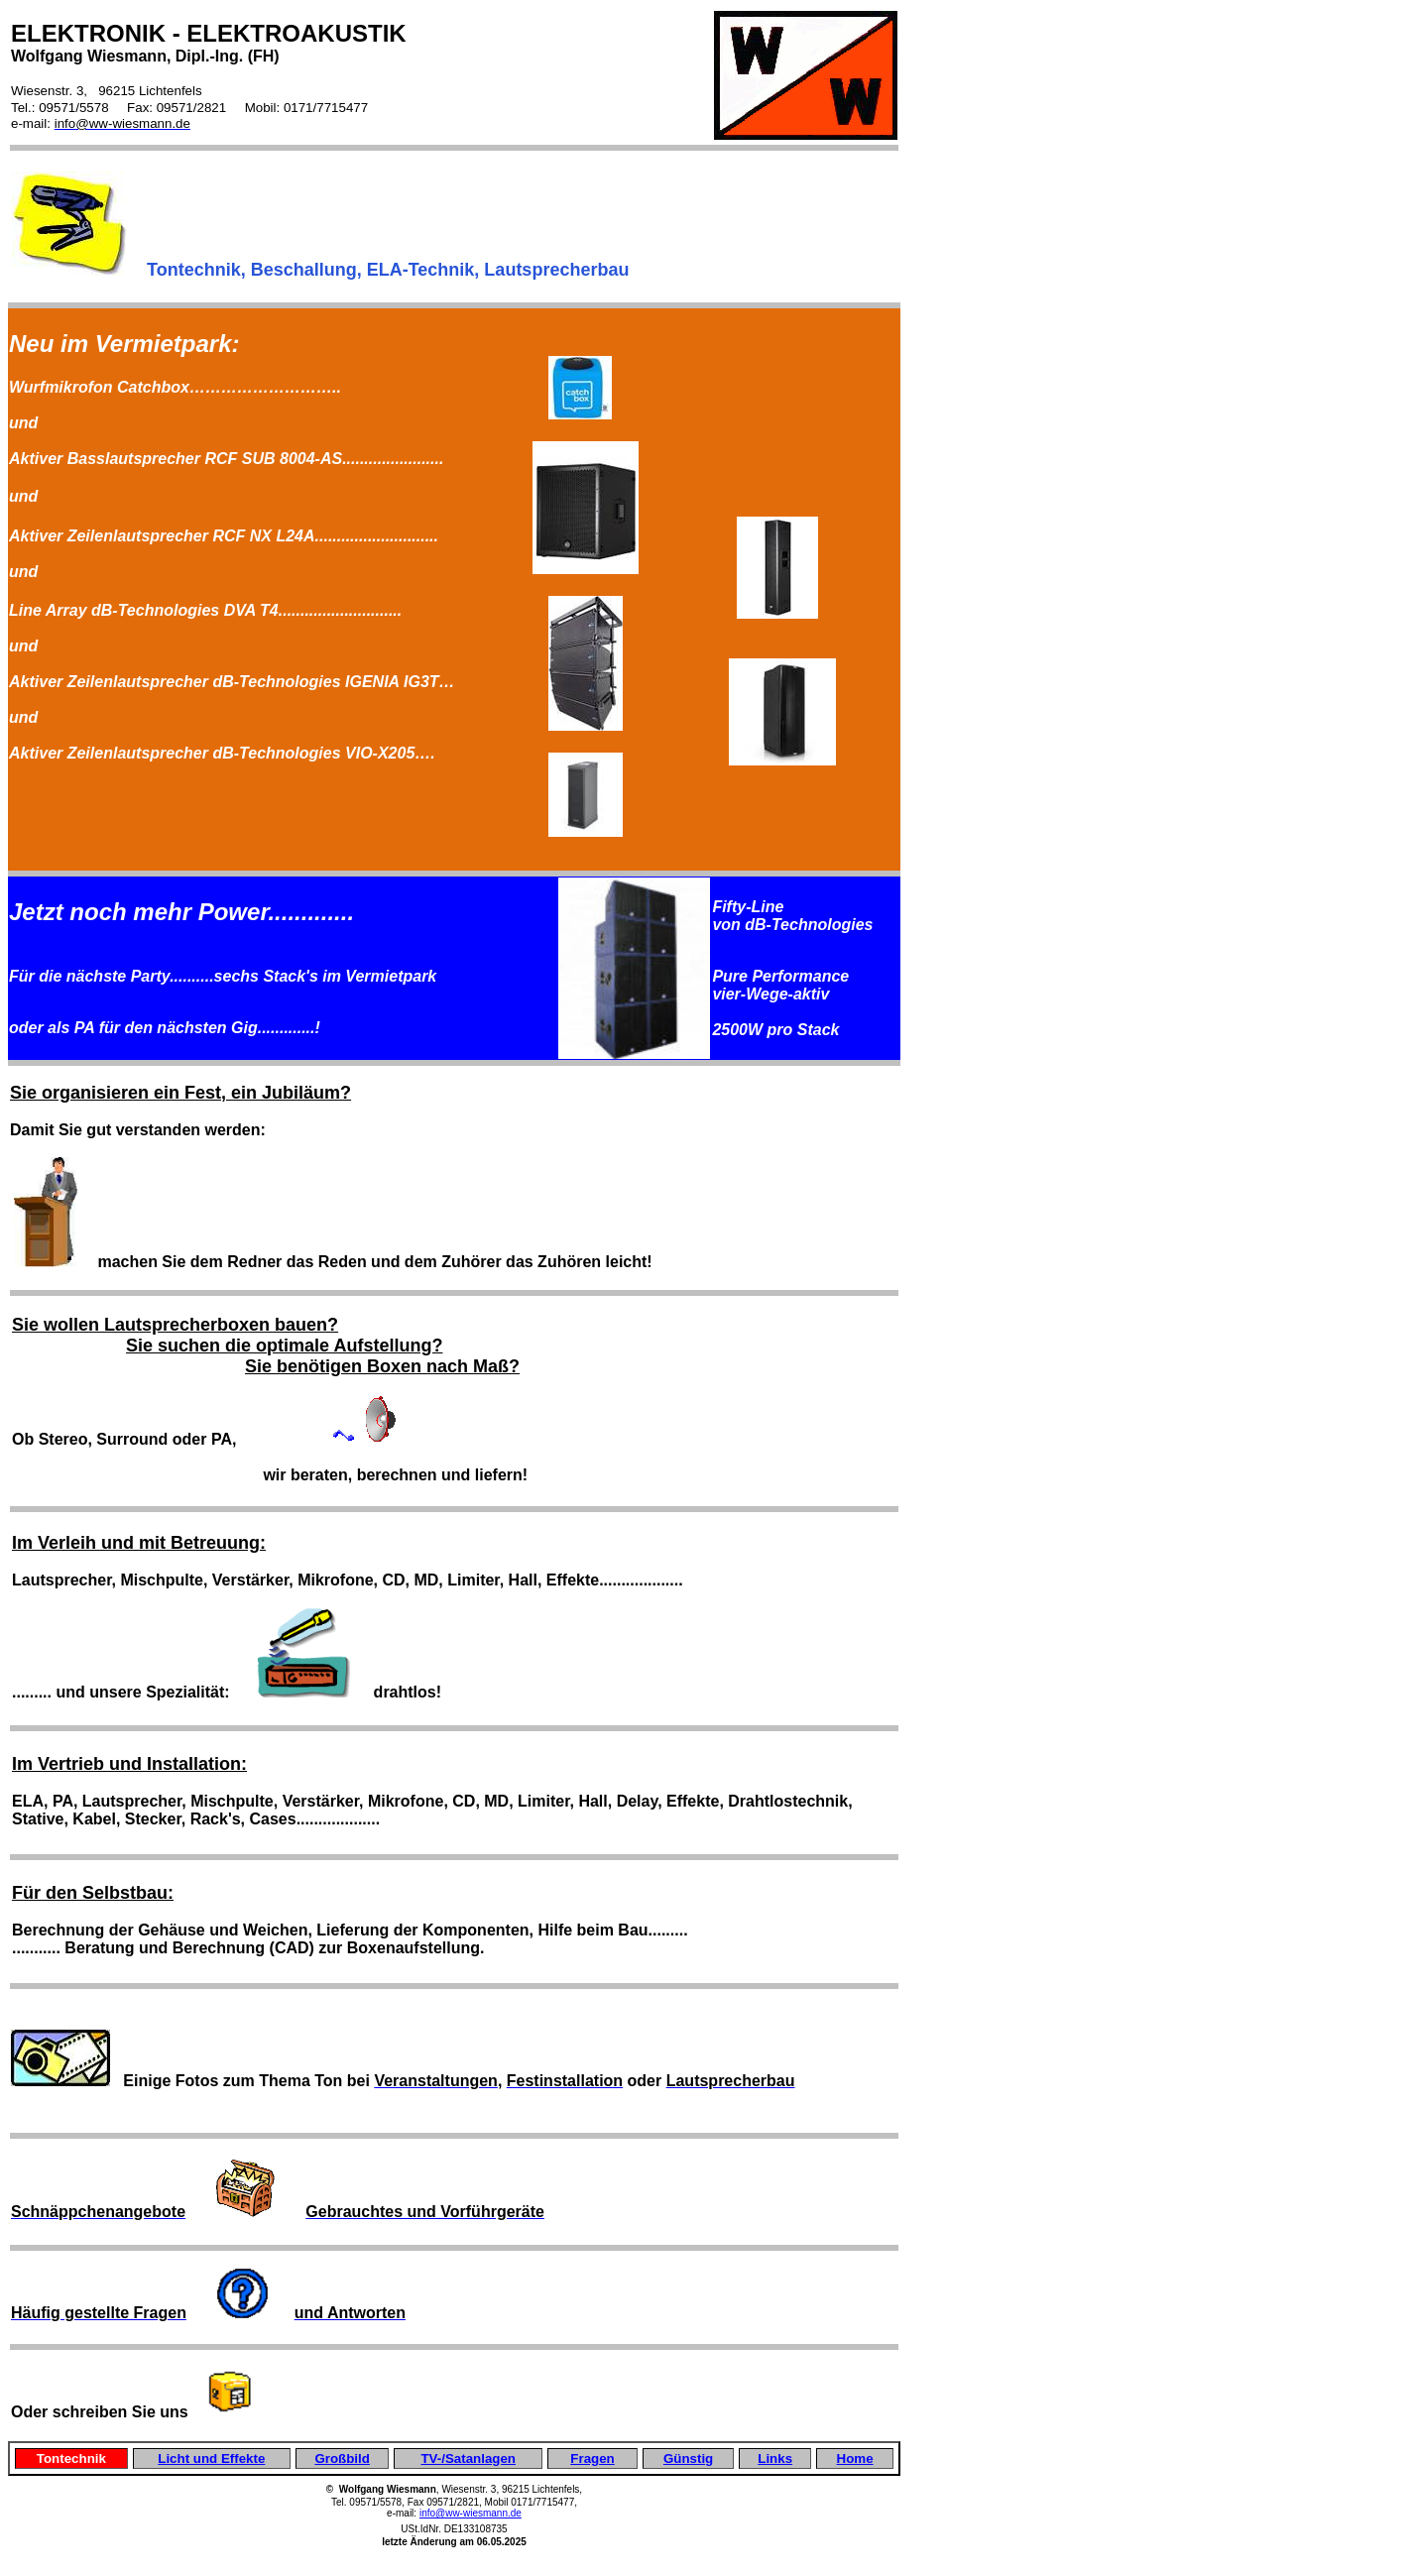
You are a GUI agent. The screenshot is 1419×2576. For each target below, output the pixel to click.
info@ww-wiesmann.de (470, 2513)
